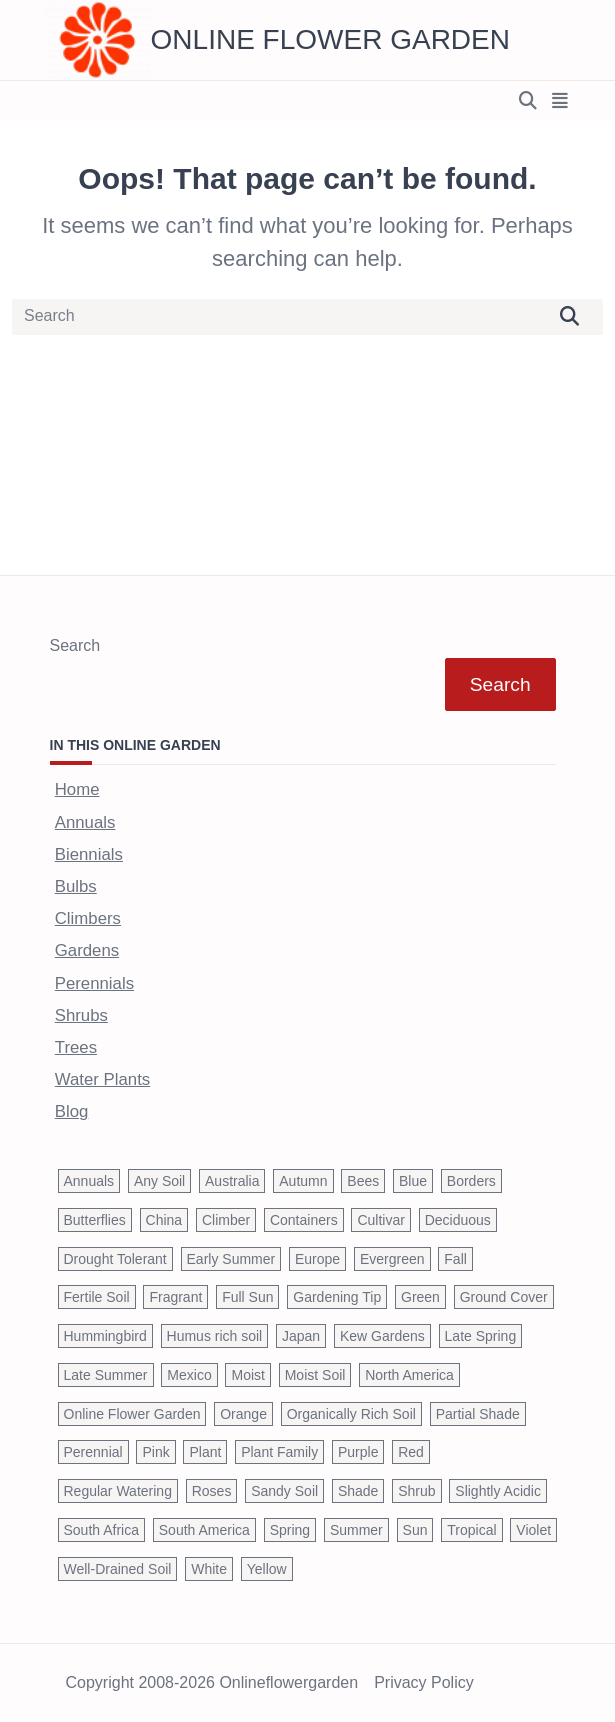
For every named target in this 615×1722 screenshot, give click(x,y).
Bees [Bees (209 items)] (363, 1181)
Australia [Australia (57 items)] (232, 1181)
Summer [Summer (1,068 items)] (356, 1530)
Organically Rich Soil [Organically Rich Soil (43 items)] (351, 1414)
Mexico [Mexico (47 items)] (189, 1375)
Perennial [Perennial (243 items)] (93, 1452)
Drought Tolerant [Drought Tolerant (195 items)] (115, 1259)
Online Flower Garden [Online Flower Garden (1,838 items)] (132, 1414)
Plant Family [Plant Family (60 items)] (279, 1452)
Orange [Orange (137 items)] (243, 1414)
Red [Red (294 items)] (411, 1452)
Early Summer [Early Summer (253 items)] (231, 1259)
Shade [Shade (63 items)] (358, 1491)
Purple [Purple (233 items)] (358, 1452)
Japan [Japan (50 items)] (301, 1336)
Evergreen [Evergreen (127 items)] (392, 1259)
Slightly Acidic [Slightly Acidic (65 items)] (498, 1491)
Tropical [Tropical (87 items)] (471, 1530)
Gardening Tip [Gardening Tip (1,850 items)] (337, 1297)
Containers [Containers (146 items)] (304, 1220)
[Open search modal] (528, 101)
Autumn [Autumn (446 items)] (303, 1181)
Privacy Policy (424, 1683)
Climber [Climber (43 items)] (226, 1220)
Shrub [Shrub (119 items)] (416, 1491)
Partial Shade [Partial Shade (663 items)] (478, 1414)
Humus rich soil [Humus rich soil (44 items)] (215, 1336)
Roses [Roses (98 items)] (212, 1491)
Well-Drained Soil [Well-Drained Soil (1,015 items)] (118, 1569)
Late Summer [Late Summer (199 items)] (106, 1375)
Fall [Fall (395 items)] (455, 1259)
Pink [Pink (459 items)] (155, 1452)
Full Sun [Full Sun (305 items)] (247, 1297)
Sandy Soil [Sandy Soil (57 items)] (284, 1491)
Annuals (85, 822)
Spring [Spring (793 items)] (290, 1530)
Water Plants (102, 1079)
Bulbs (76, 886)
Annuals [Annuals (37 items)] (89, 1181)
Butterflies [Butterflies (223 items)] (95, 1220)
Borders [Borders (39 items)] (471, 1181)
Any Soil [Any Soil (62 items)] (159, 1181)
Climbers (88, 918)
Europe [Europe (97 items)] (317, 1259)
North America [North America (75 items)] (409, 1375)
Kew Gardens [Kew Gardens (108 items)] (382, 1336)
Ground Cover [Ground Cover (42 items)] (504, 1297)
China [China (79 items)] (164, 1220)
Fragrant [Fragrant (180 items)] (175, 1297)
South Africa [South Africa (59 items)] (102, 1530)
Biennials (89, 854)
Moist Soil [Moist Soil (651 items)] (315, 1375)
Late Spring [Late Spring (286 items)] (481, 1336)
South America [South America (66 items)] (204, 1530)
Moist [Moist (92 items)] (247, 1375)
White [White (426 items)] (209, 1569)
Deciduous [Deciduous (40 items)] (458, 1220)
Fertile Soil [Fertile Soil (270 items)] (97, 1297)
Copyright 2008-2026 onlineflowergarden (212, 1683)
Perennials (94, 983)
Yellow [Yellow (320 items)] (267, 1569)
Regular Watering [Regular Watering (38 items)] (118, 1491)
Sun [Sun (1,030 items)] (415, 1530)
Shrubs (81, 1015)
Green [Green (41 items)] (420, 1297)
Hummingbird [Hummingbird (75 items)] (105, 1336)
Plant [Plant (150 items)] (205, 1452)
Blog (72, 1111)
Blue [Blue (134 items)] (413, 1181)
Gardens (87, 950)
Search (75, 645)
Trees (76, 1047)
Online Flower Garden (330, 39)
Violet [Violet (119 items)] (533, 1530)
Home (77, 789)
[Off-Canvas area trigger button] (560, 101)
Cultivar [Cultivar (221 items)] (380, 1220)
